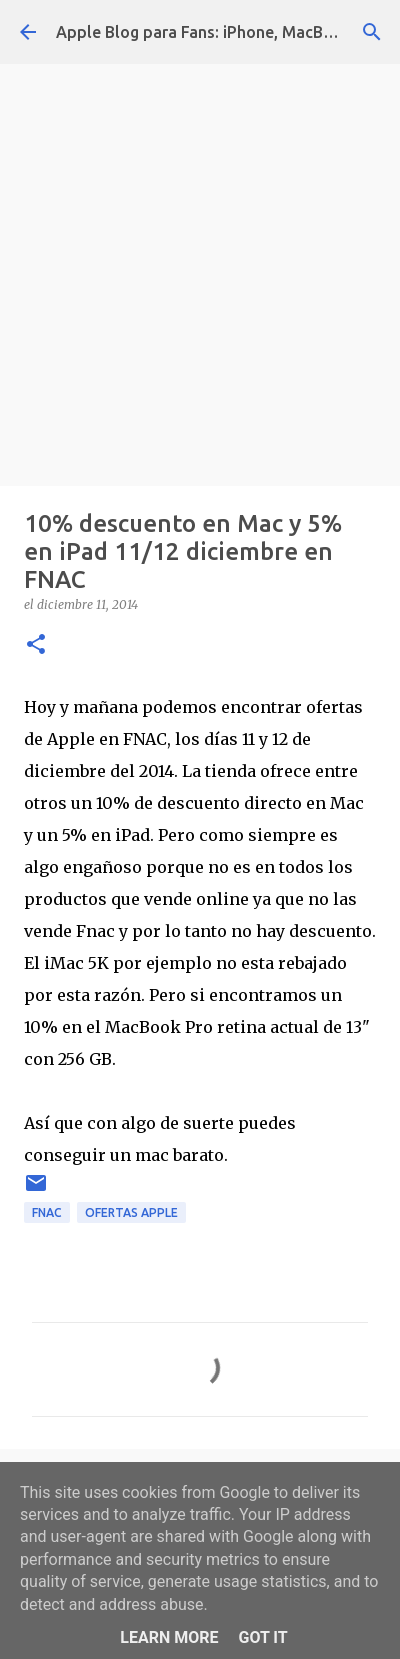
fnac (47, 1212)
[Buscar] (372, 32)
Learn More (169, 1637)
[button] (36, 645)
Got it (262, 1637)
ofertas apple (131, 1212)
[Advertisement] (200, 270)
